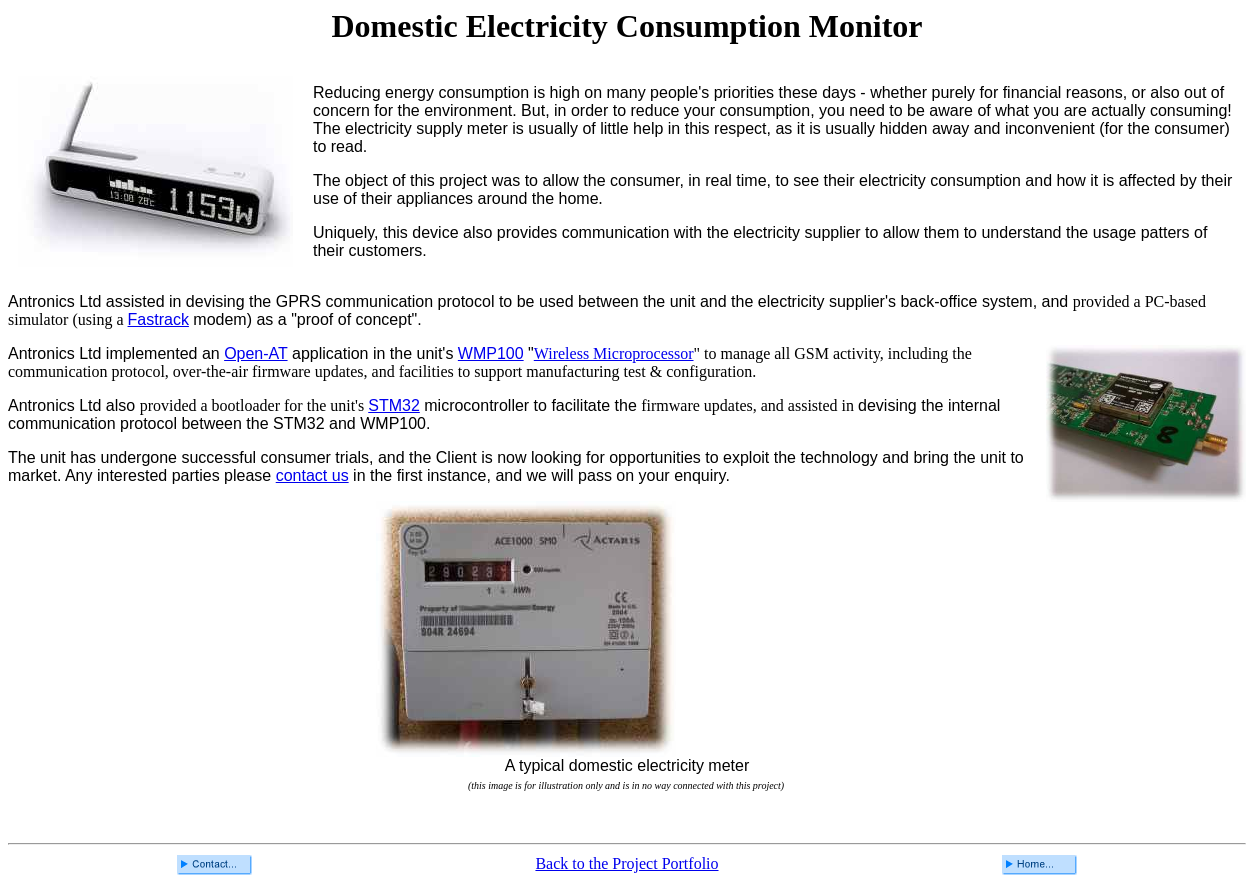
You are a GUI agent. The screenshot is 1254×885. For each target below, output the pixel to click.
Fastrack (158, 319)
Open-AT (255, 353)
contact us (312, 475)
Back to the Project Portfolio (626, 863)
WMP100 (491, 353)
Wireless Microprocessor (614, 353)
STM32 (394, 405)
